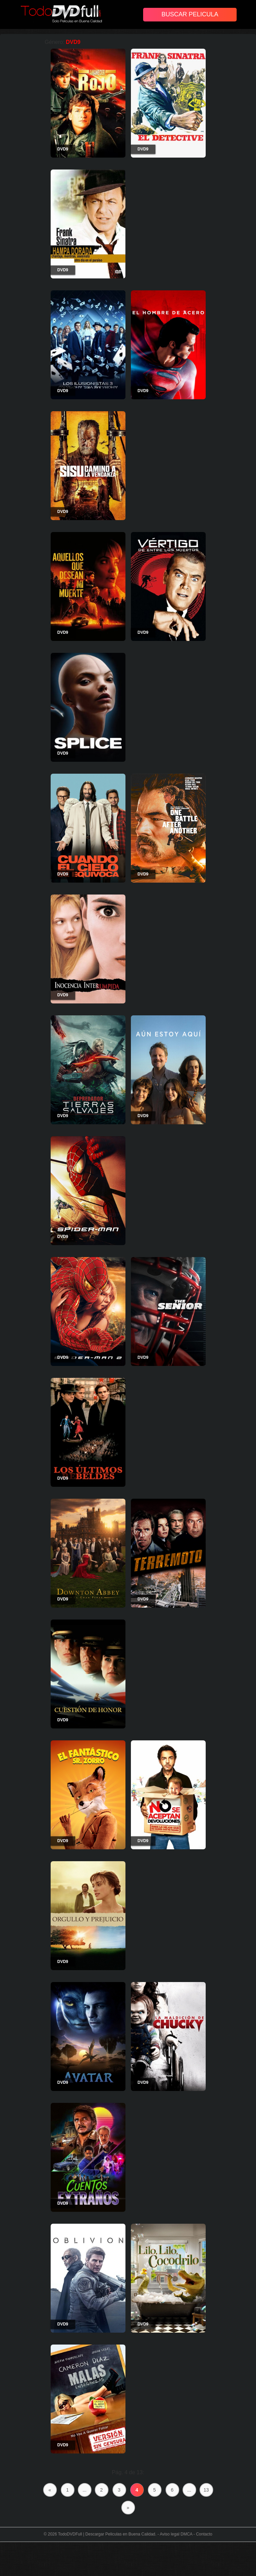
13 (206, 2490)
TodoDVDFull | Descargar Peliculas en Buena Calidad (106, 2534)
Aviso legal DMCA (176, 2534)
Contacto (204, 2534)
